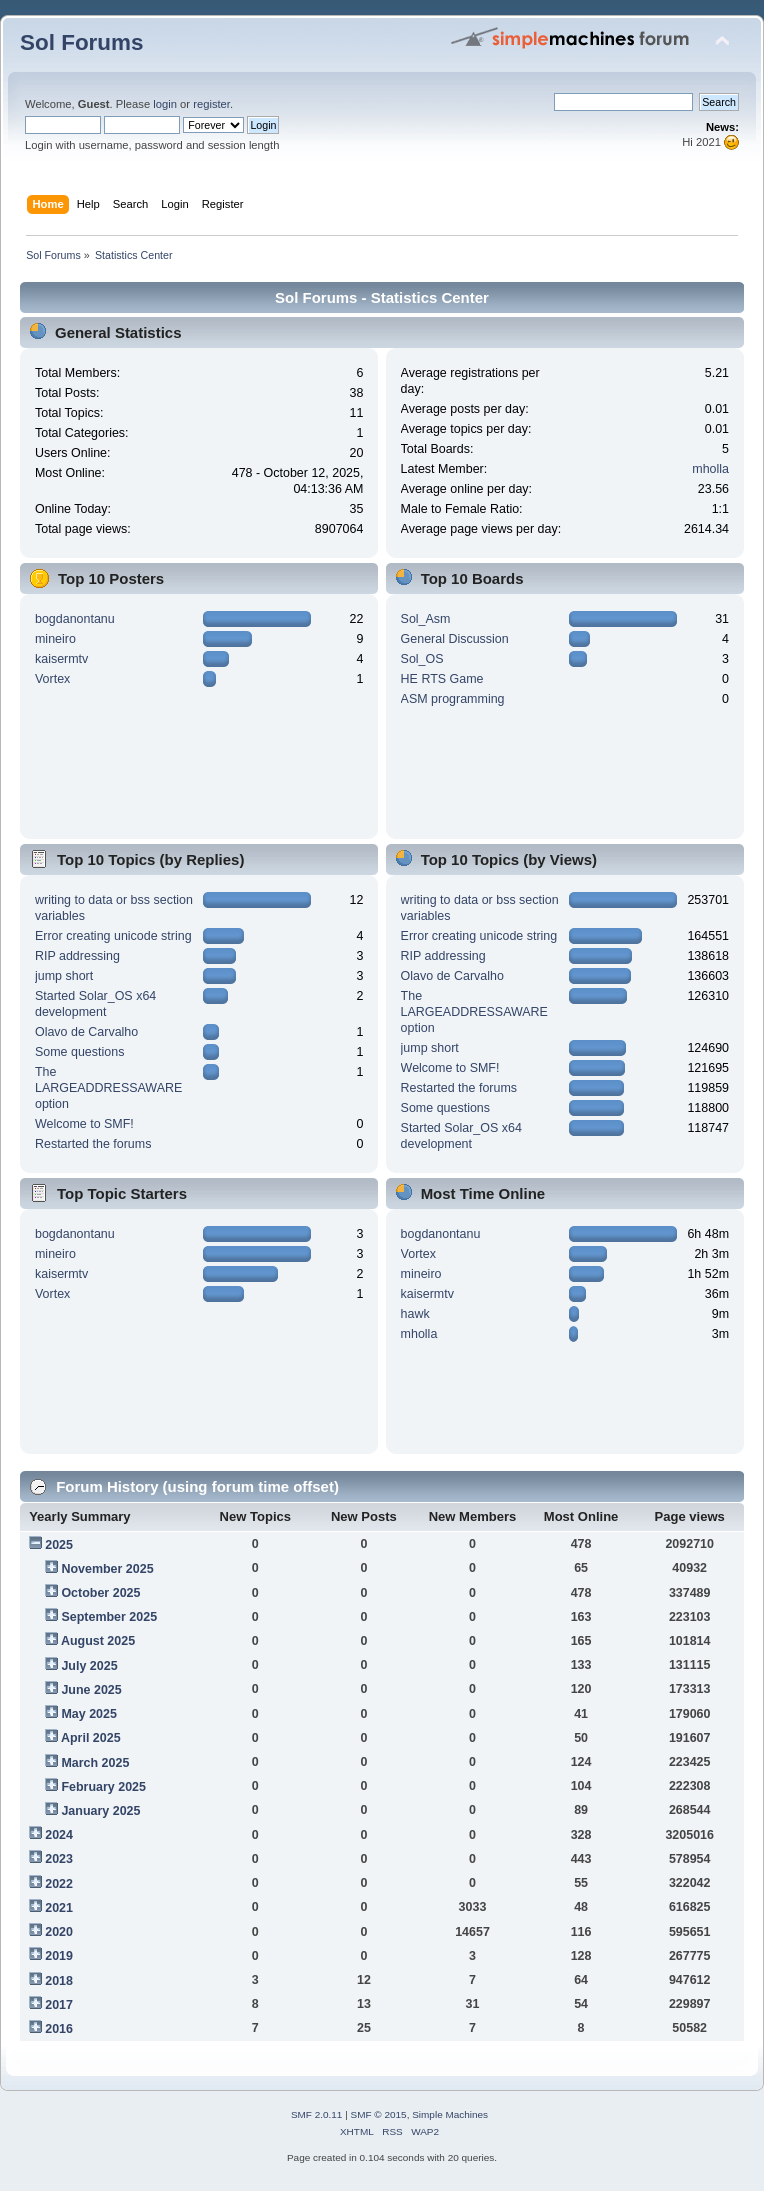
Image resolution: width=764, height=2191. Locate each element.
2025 (59, 1545)
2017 (59, 2005)
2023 (59, 1859)
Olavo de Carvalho (86, 1032)
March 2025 (95, 1763)
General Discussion (455, 639)
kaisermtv (61, 659)
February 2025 (103, 1787)
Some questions (79, 1052)
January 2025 (100, 1811)
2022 (59, 1884)
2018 (59, 1981)
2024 (59, 1835)
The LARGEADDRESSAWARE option (108, 1088)
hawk (415, 1314)
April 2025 (91, 1738)
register (211, 104)
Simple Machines (450, 2114)
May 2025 (88, 1714)
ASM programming (453, 699)
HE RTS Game (442, 679)
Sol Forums (82, 42)
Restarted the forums (93, 1144)
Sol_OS (422, 659)
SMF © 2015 (379, 2114)
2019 (59, 1956)
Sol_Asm (426, 619)
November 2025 (107, 1569)
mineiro (55, 639)
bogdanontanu (75, 619)
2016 (59, 2029)
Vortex (52, 679)
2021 (59, 1908)
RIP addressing (77, 956)
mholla (710, 469)
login (165, 104)
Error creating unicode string (113, 936)
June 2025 (91, 1690)
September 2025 (109, 1617)
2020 (59, 1932)
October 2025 (100, 1593)
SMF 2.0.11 (317, 2114)
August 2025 (98, 1641)
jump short (64, 976)
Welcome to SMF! (84, 1124)
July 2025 (89, 1666)
